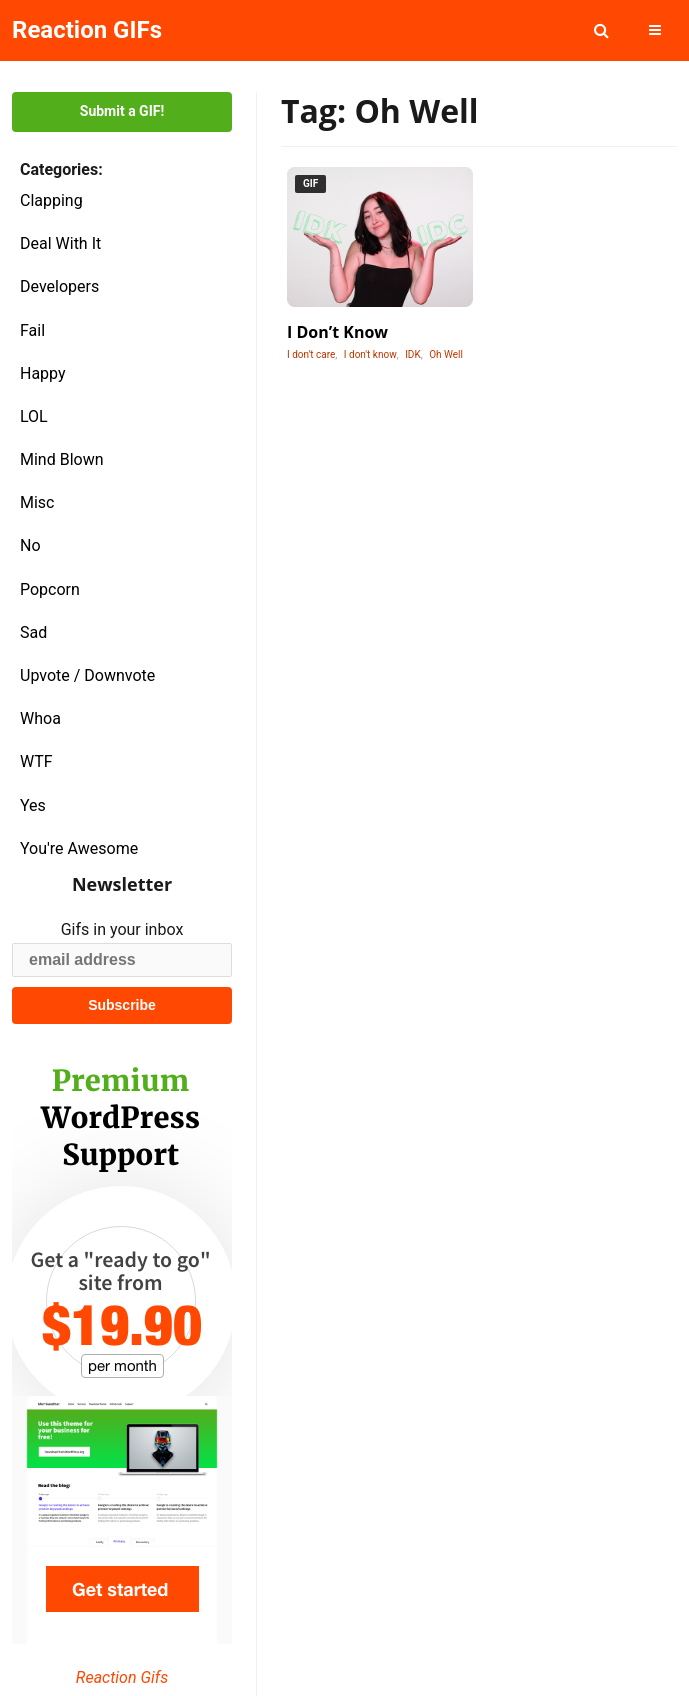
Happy (43, 373)
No (30, 545)
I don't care (311, 354)
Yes (33, 805)
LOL (34, 416)
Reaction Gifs (122, 1677)
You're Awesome (79, 848)
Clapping (51, 200)
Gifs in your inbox (122, 929)
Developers (59, 286)
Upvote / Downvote (87, 675)
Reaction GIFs (87, 30)
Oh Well (446, 354)
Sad (33, 632)
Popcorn (50, 589)
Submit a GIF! (122, 111)
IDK (413, 354)
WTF (36, 761)
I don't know (370, 354)
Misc (37, 502)
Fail (32, 330)
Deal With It (60, 243)
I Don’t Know (337, 332)
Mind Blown (62, 459)
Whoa (40, 718)
